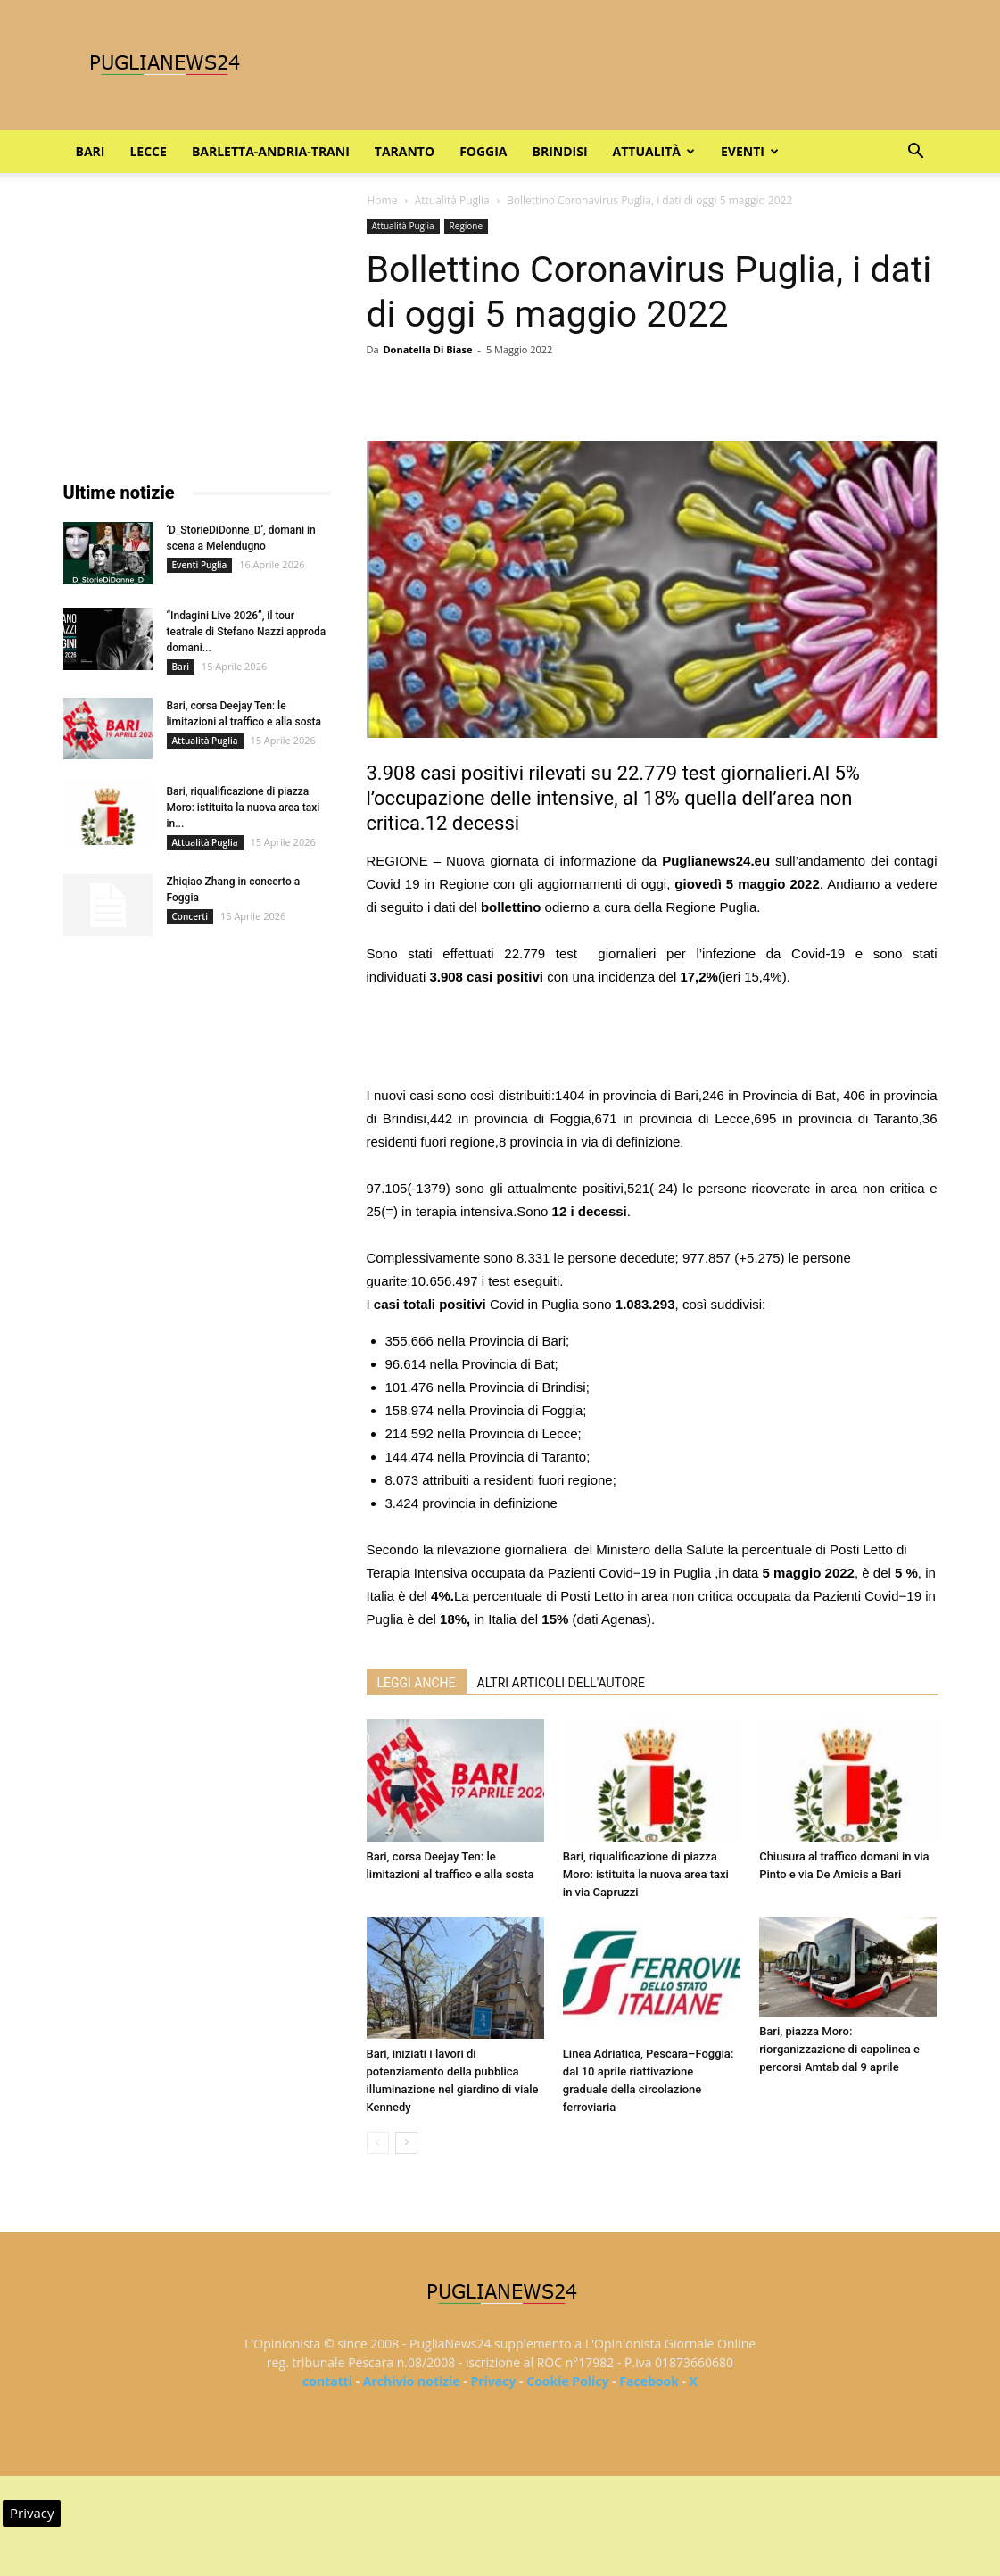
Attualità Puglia (452, 200)
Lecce (147, 151)
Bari (90, 151)
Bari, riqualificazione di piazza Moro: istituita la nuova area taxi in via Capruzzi (646, 1874)
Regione (466, 225)
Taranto (404, 151)
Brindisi (560, 151)
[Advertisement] (652, 1038)
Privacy (493, 2381)
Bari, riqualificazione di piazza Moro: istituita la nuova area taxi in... (243, 807)
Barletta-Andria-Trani (271, 151)
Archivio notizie (411, 2381)
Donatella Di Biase (427, 349)
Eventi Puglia (199, 565)
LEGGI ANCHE (416, 1683)
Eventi (750, 151)
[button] (916, 153)
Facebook (649, 2381)
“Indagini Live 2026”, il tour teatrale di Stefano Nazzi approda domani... (246, 631)
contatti (327, 2381)
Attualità (654, 151)
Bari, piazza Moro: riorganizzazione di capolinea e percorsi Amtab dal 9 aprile (839, 2049)
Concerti (190, 916)
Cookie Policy (567, 2381)
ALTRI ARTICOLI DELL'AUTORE (561, 1683)
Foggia (483, 151)
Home (383, 200)
